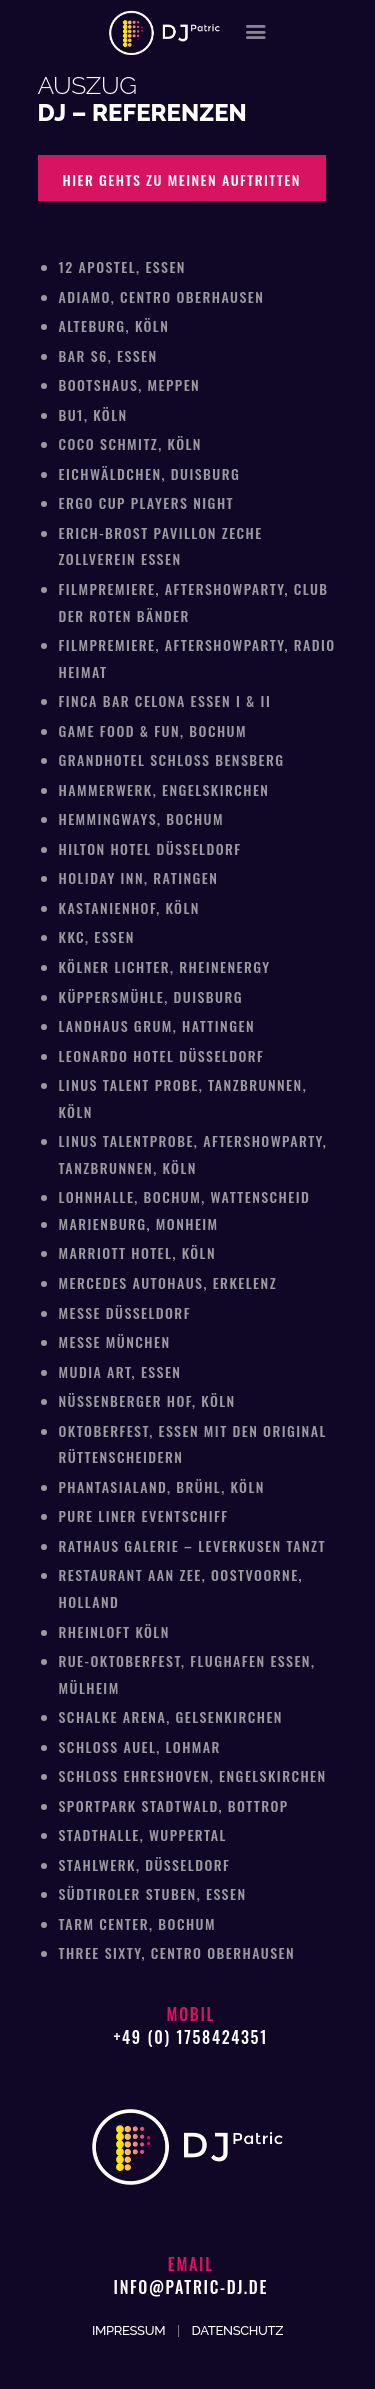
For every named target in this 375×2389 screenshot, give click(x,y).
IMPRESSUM (128, 2330)
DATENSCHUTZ (237, 2330)
